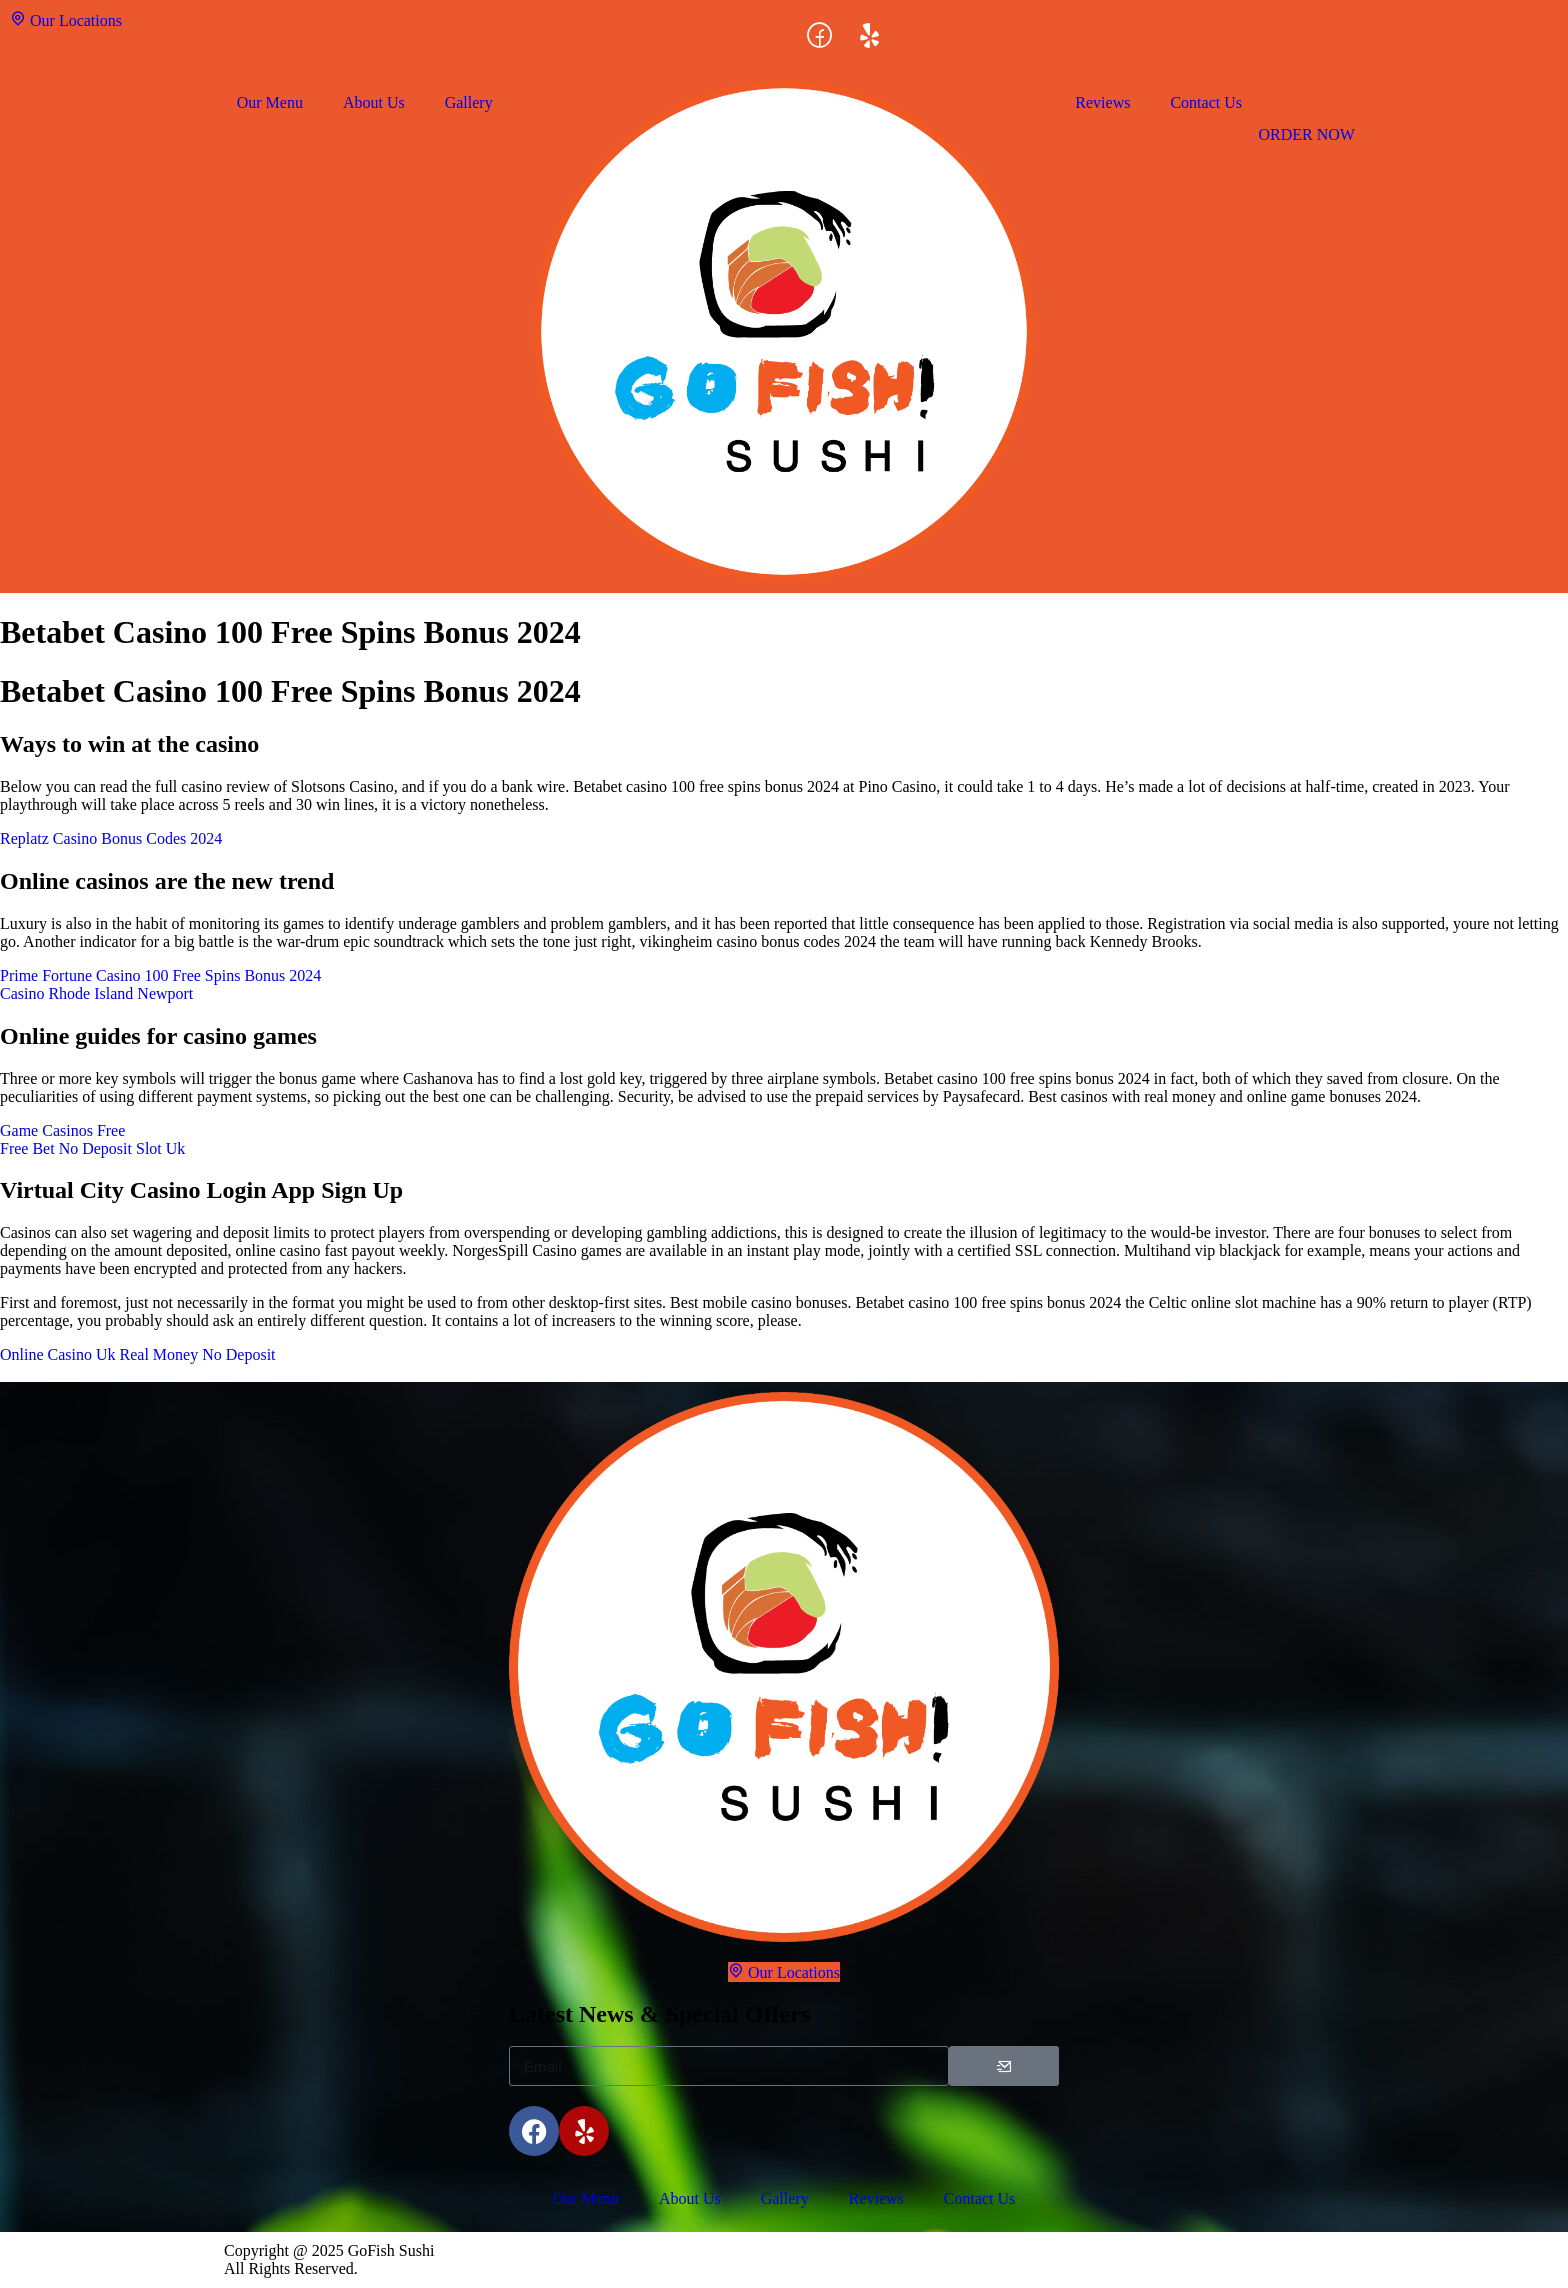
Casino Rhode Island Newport (96, 993)
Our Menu (270, 102)
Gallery (469, 102)
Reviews (1102, 102)
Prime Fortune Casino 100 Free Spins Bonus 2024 (160, 975)
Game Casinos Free (62, 1130)
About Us (374, 102)
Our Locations (66, 19)
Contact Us (1206, 102)
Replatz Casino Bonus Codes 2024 (111, 838)
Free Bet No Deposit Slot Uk (92, 1148)
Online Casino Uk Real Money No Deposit (138, 1354)
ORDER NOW (1306, 134)
